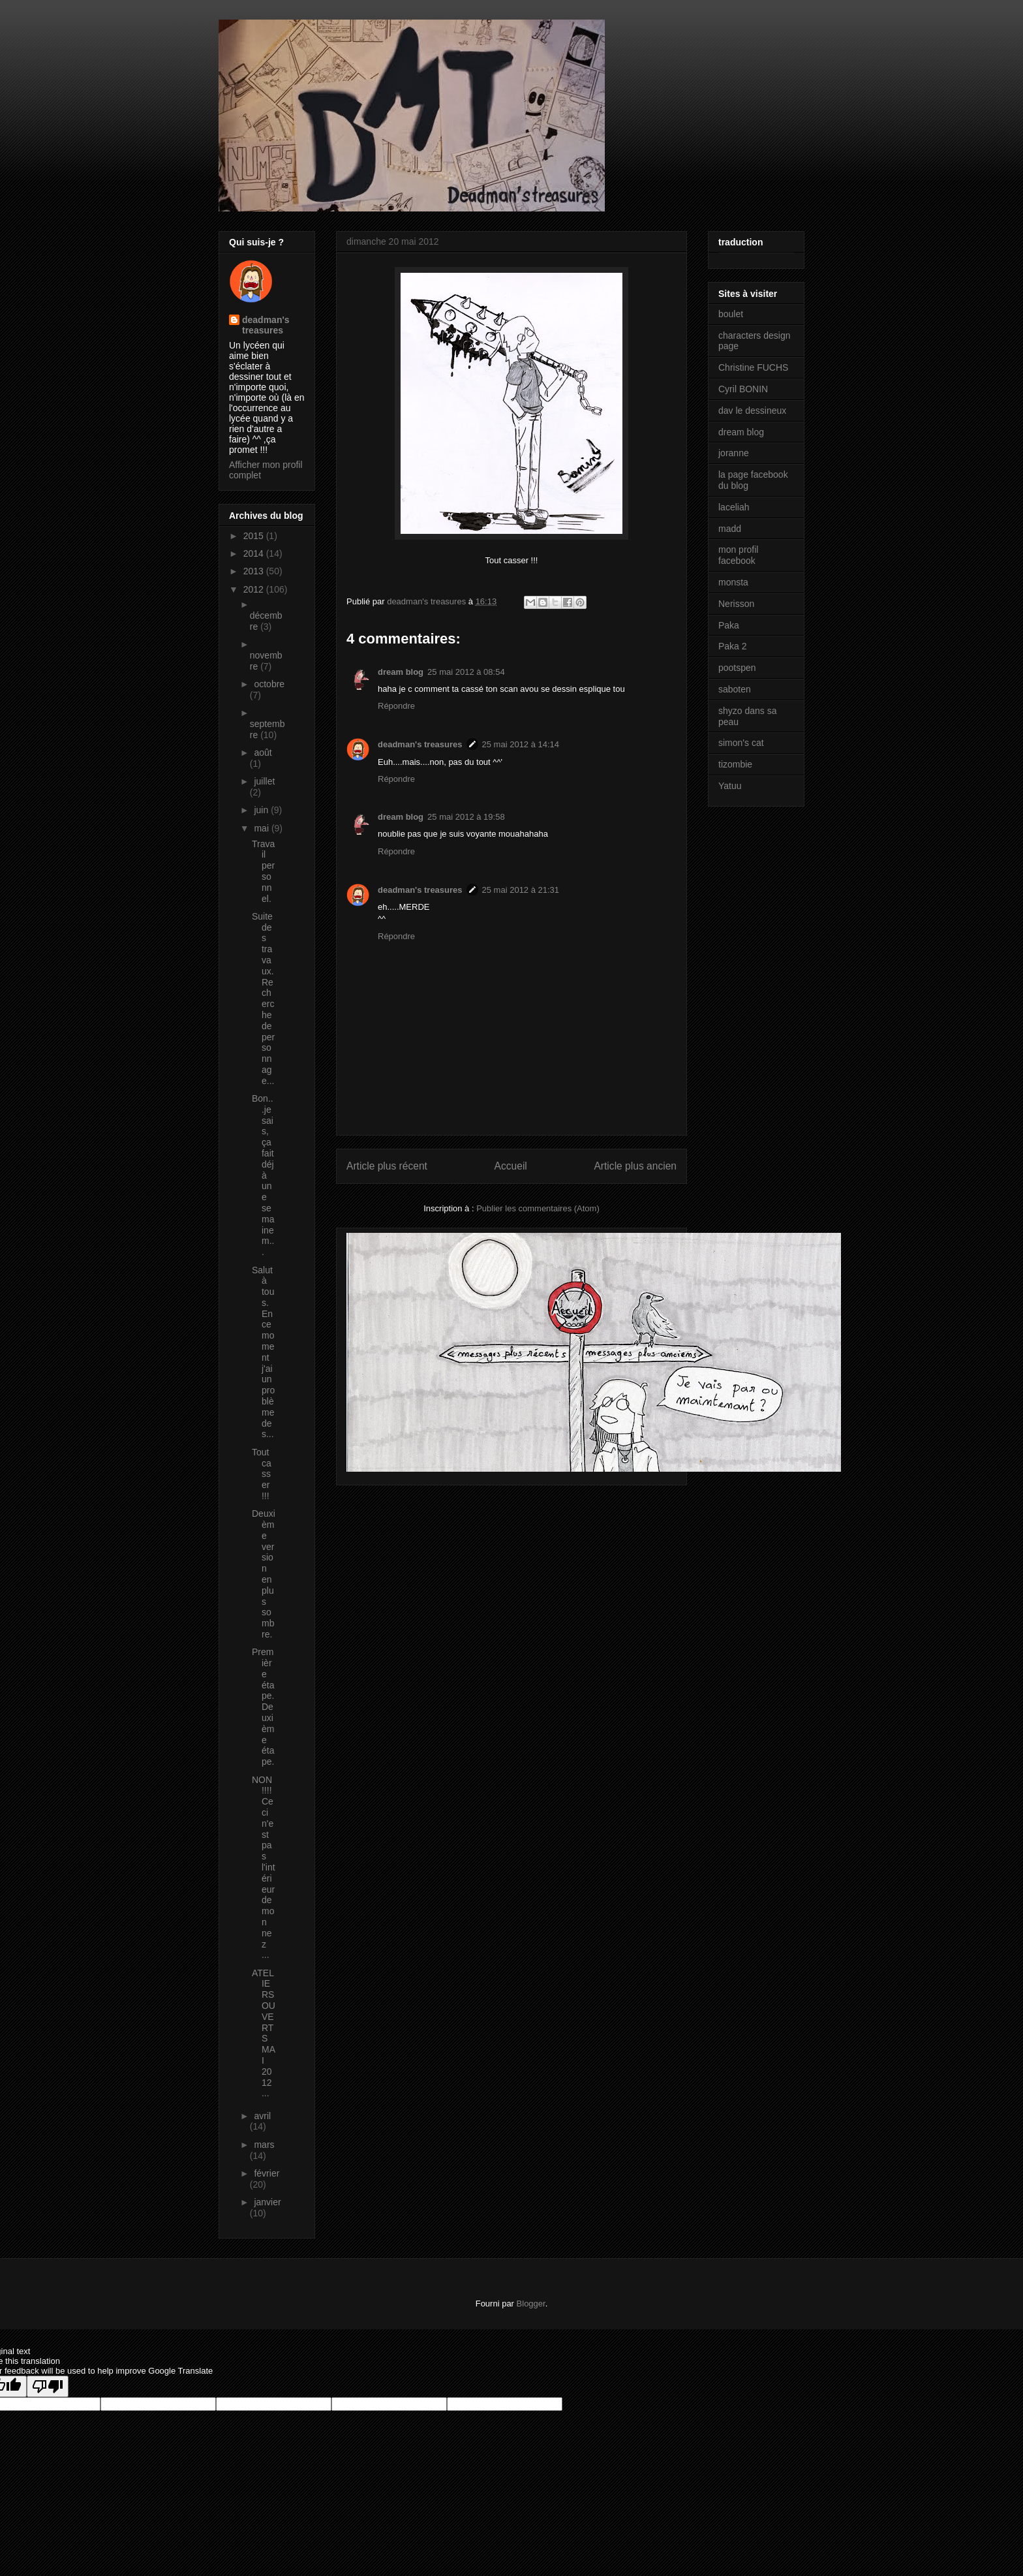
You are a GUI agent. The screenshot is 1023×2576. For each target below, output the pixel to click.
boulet (730, 314)
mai (262, 828)
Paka (728, 625)
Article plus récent (386, 1166)
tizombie (735, 764)
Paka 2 (732, 646)
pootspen (737, 667)
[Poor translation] (48, 2386)
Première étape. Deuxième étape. (263, 1707)
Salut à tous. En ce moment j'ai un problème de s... (263, 1352)
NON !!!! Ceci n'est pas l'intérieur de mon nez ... (263, 1868)
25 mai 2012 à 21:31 (521, 890)
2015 (254, 536)
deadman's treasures (420, 744)
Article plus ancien (635, 1166)
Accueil (511, 1166)
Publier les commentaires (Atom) (538, 1208)
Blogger (531, 2303)
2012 (254, 589)
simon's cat (741, 742)
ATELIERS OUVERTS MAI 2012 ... (263, 2033)
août (262, 752)
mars (264, 2144)
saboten (734, 689)
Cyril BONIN (743, 389)
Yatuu (730, 786)
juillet (264, 781)
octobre (269, 684)
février (266, 2173)
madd (729, 528)
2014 (254, 553)
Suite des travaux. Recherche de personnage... (263, 998)
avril (262, 2116)
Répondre (396, 706)
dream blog (400, 672)
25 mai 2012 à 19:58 (466, 817)
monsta (733, 582)
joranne (733, 453)
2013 (254, 571)
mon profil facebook (738, 555)
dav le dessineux (752, 410)
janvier (267, 2202)
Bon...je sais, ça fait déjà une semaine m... (263, 1175)
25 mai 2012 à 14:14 (521, 744)
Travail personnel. (263, 871)
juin (262, 810)
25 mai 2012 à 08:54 (466, 672)
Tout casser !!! (261, 1474)
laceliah (733, 507)
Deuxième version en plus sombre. (263, 1573)
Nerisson (736, 603)
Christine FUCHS (753, 367)
